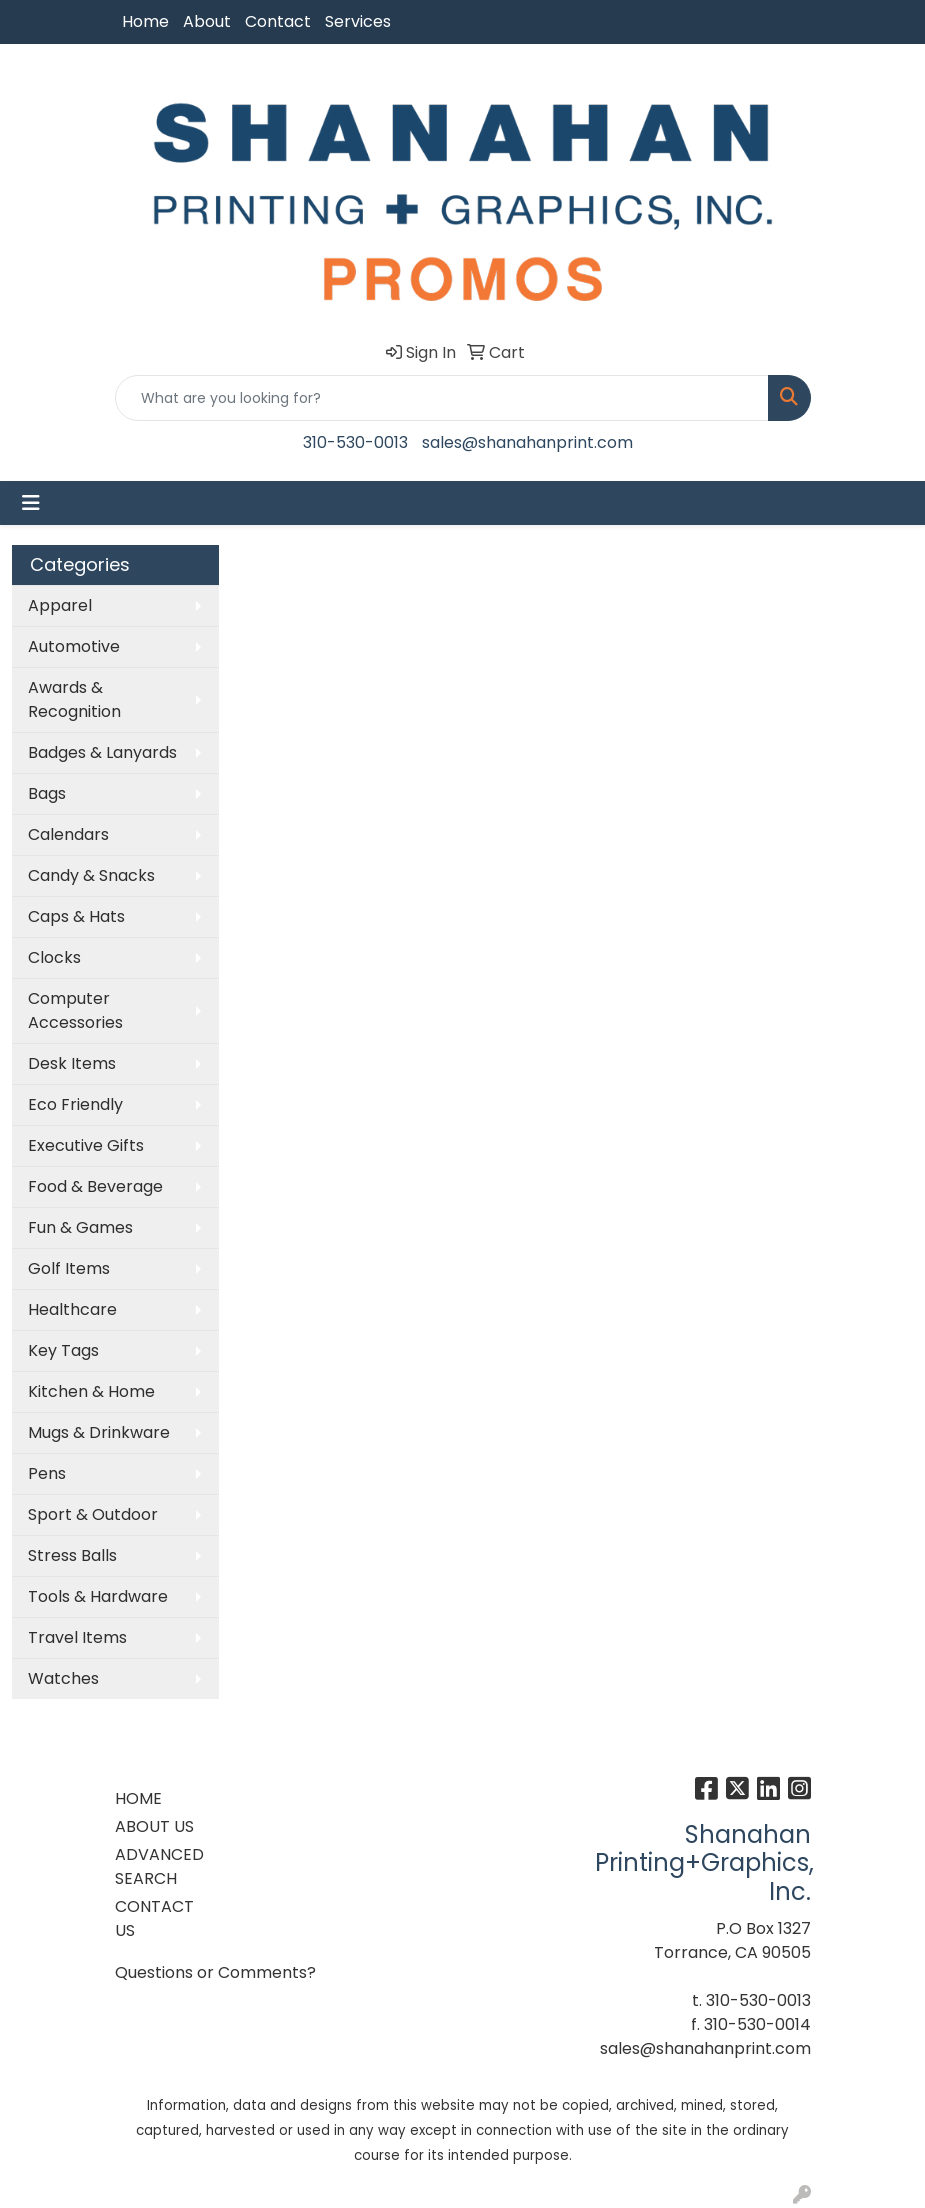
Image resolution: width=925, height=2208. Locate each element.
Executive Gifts (86, 1145)
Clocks (54, 957)
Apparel (60, 605)
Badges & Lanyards (102, 752)
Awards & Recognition (74, 699)
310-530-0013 (355, 442)
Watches (63, 1678)
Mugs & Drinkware (99, 1432)
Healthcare (72, 1309)
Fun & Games (80, 1227)
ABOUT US (154, 1826)
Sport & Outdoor (93, 1514)
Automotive (74, 646)
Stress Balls (72, 1555)
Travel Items (77, 1637)
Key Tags (63, 1350)
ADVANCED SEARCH (159, 1866)
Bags (47, 793)
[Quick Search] (442, 398)
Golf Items (69, 1268)
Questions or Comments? (215, 1972)
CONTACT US (154, 1918)
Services (358, 21)
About (207, 21)
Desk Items (72, 1063)
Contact (278, 21)
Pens (47, 1473)
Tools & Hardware (98, 1596)
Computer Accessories (75, 1010)
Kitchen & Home (91, 1391)
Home (145, 21)
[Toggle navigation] (31, 503)
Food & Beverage (95, 1186)
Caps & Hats (76, 916)
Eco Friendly (75, 1104)
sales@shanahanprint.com (527, 442)
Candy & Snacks (91, 875)
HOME (138, 1798)
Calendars (68, 834)
